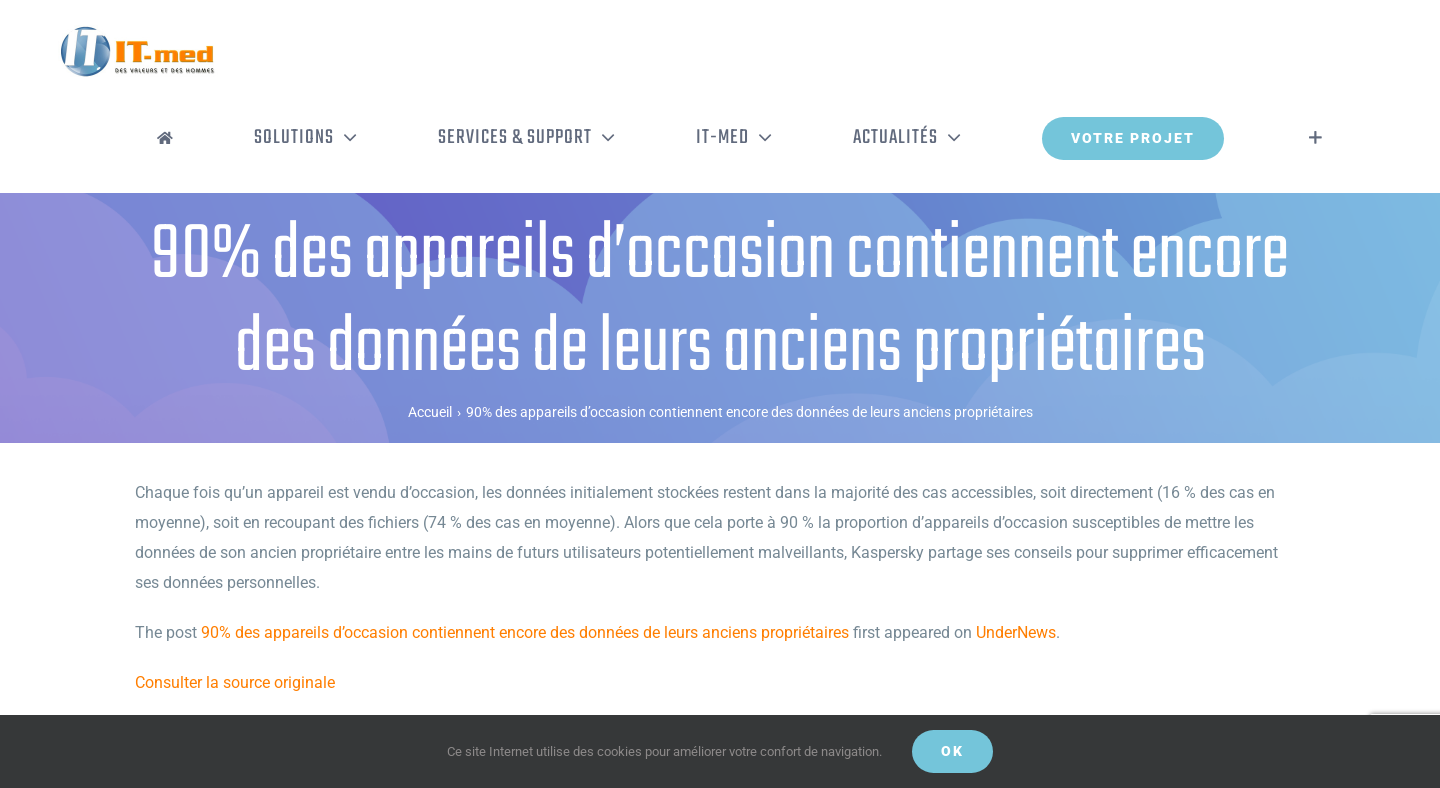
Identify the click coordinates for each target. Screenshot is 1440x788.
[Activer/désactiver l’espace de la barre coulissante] (1315, 138)
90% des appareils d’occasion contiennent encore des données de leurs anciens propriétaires (525, 632)
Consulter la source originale (235, 682)
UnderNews (1016, 632)
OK (952, 751)
